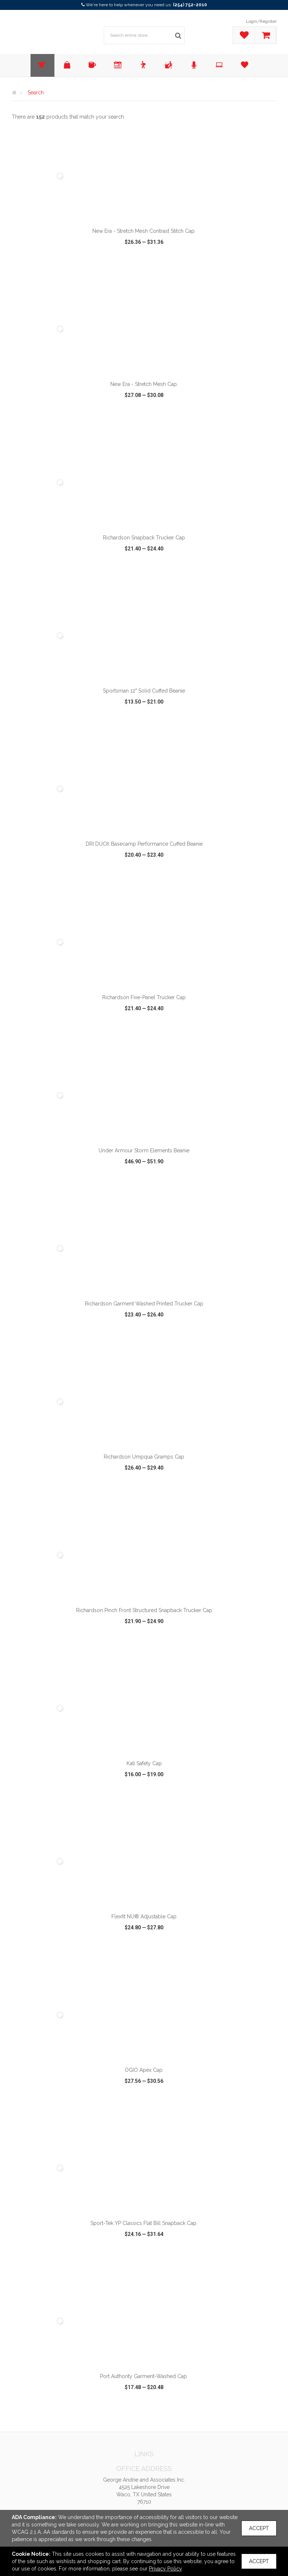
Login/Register (261, 21)
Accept (259, 2528)
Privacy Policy (165, 2569)
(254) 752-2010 (190, 4)
